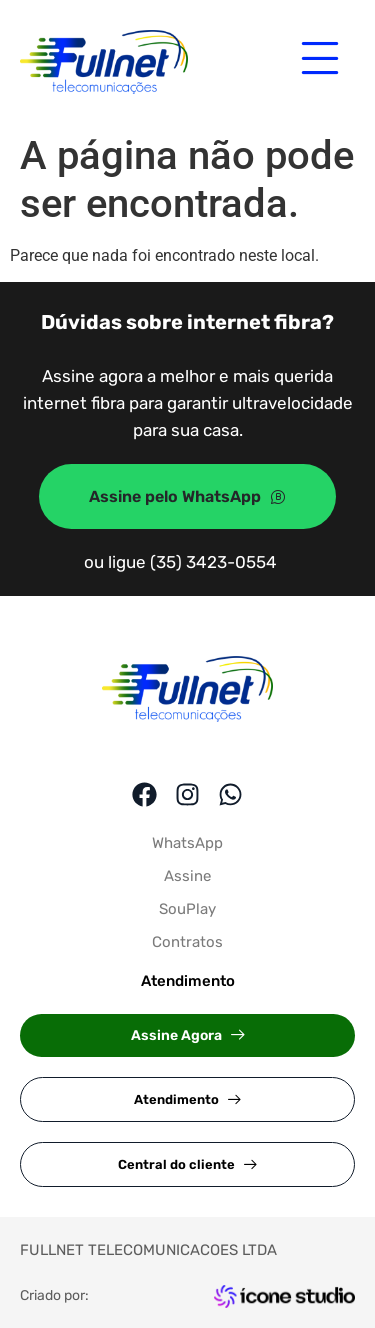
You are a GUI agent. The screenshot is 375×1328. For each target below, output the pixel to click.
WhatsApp (187, 843)
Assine (187, 876)
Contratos (187, 942)
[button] (187, 1035)
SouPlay (187, 909)
